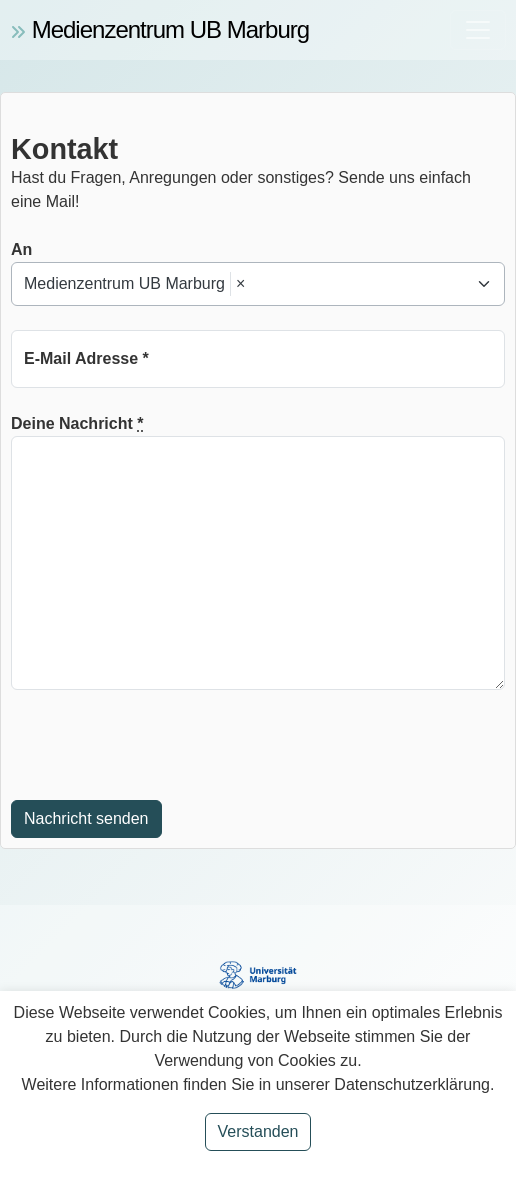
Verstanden (258, 1131)
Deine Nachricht (77, 423)
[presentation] (163, 745)
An (21, 249)
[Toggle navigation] (478, 30)
